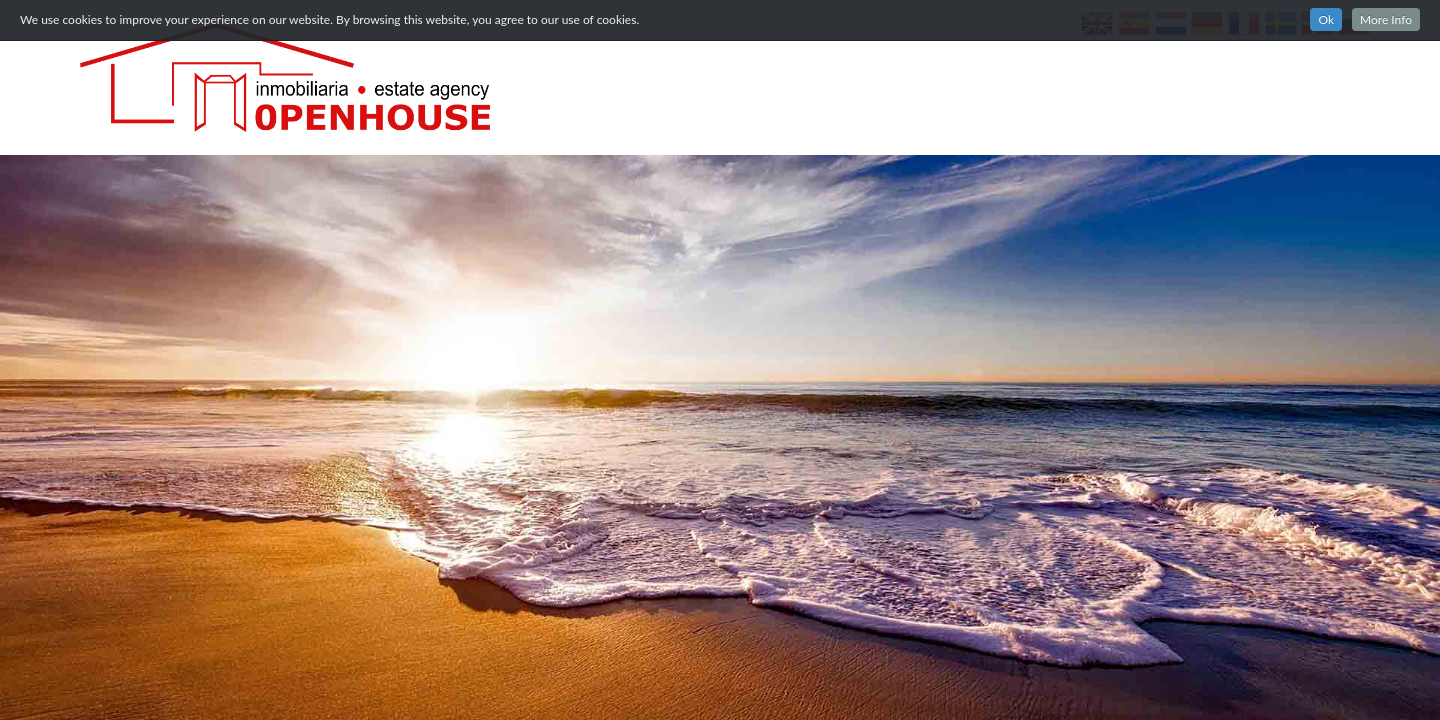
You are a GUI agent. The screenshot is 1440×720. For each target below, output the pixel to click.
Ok (1326, 19)
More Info (1386, 19)
